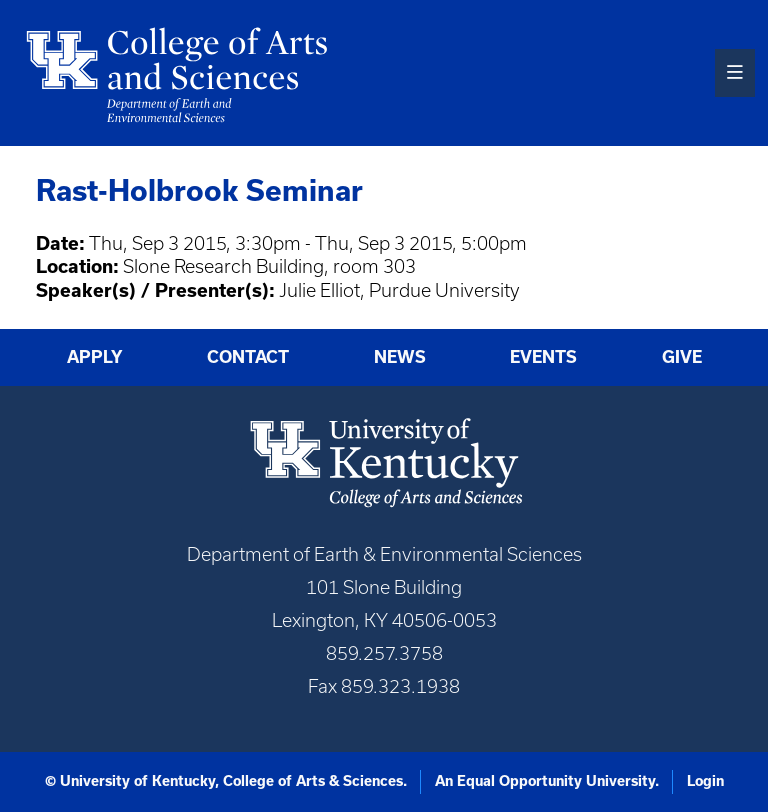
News (400, 357)
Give (682, 357)
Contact (248, 357)
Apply (95, 357)
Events (543, 357)
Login (705, 781)
